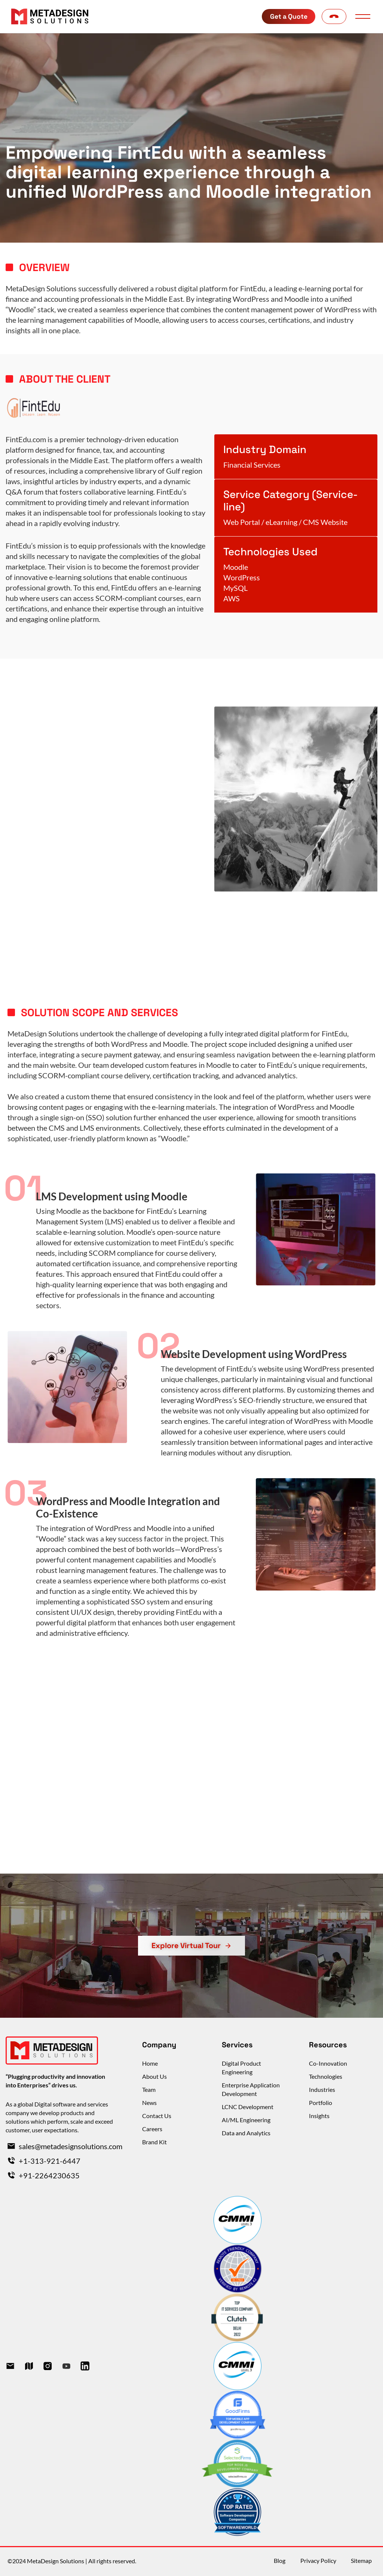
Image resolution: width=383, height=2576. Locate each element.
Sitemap (361, 2560)
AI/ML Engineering (246, 2119)
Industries (322, 2089)
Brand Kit (154, 2141)
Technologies (325, 2076)
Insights (319, 2115)
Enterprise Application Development (251, 2089)
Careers (152, 2128)
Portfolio (320, 2102)
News (149, 2102)
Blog (279, 2560)
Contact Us (156, 2115)
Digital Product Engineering (241, 2067)
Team (149, 2089)
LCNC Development (247, 2106)
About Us (154, 2076)
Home (150, 2063)
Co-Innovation (328, 2063)
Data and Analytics (246, 2132)
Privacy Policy (318, 2560)
